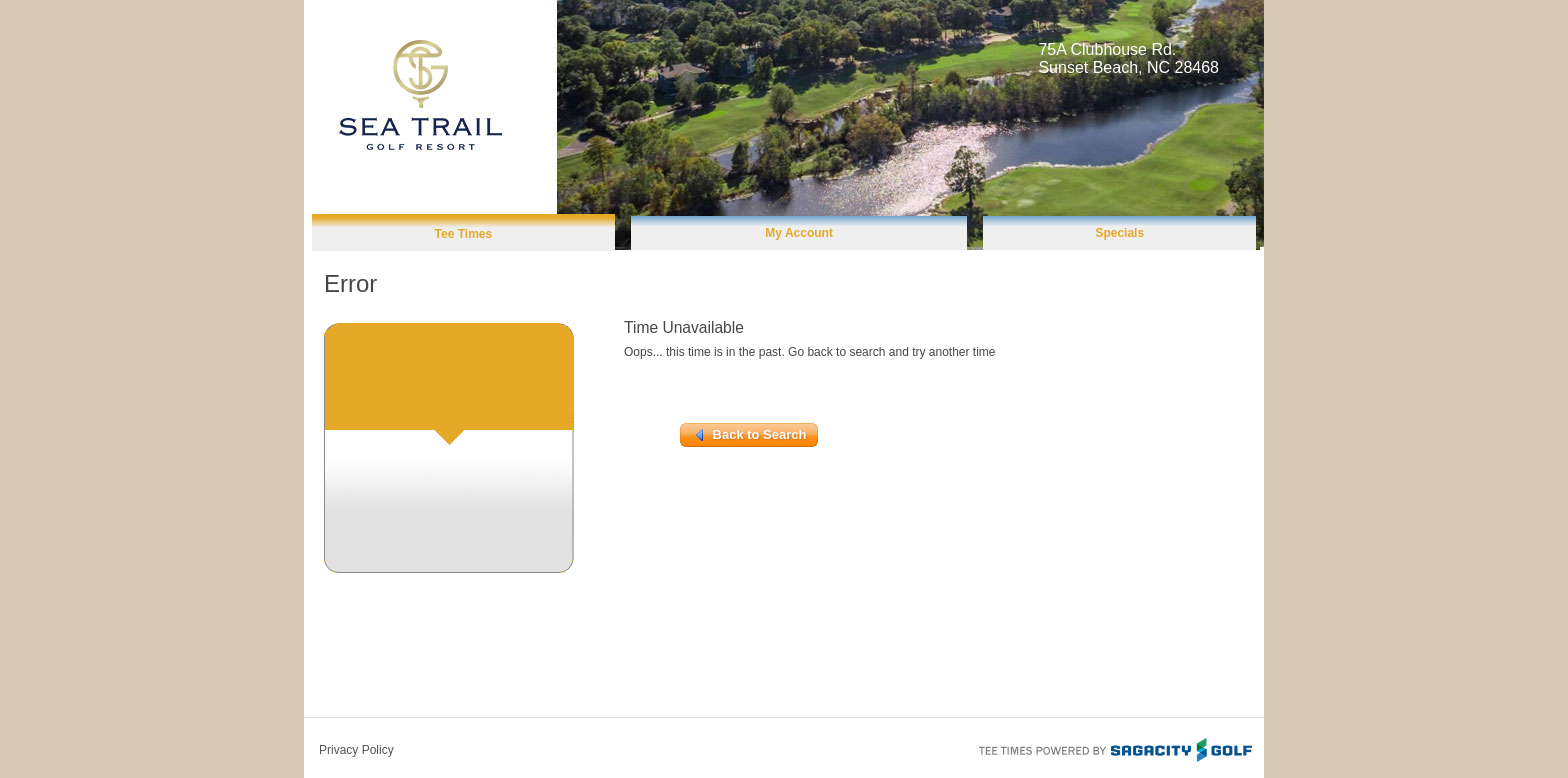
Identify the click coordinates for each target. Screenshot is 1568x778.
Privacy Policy (356, 750)
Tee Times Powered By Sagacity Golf (1114, 748)
